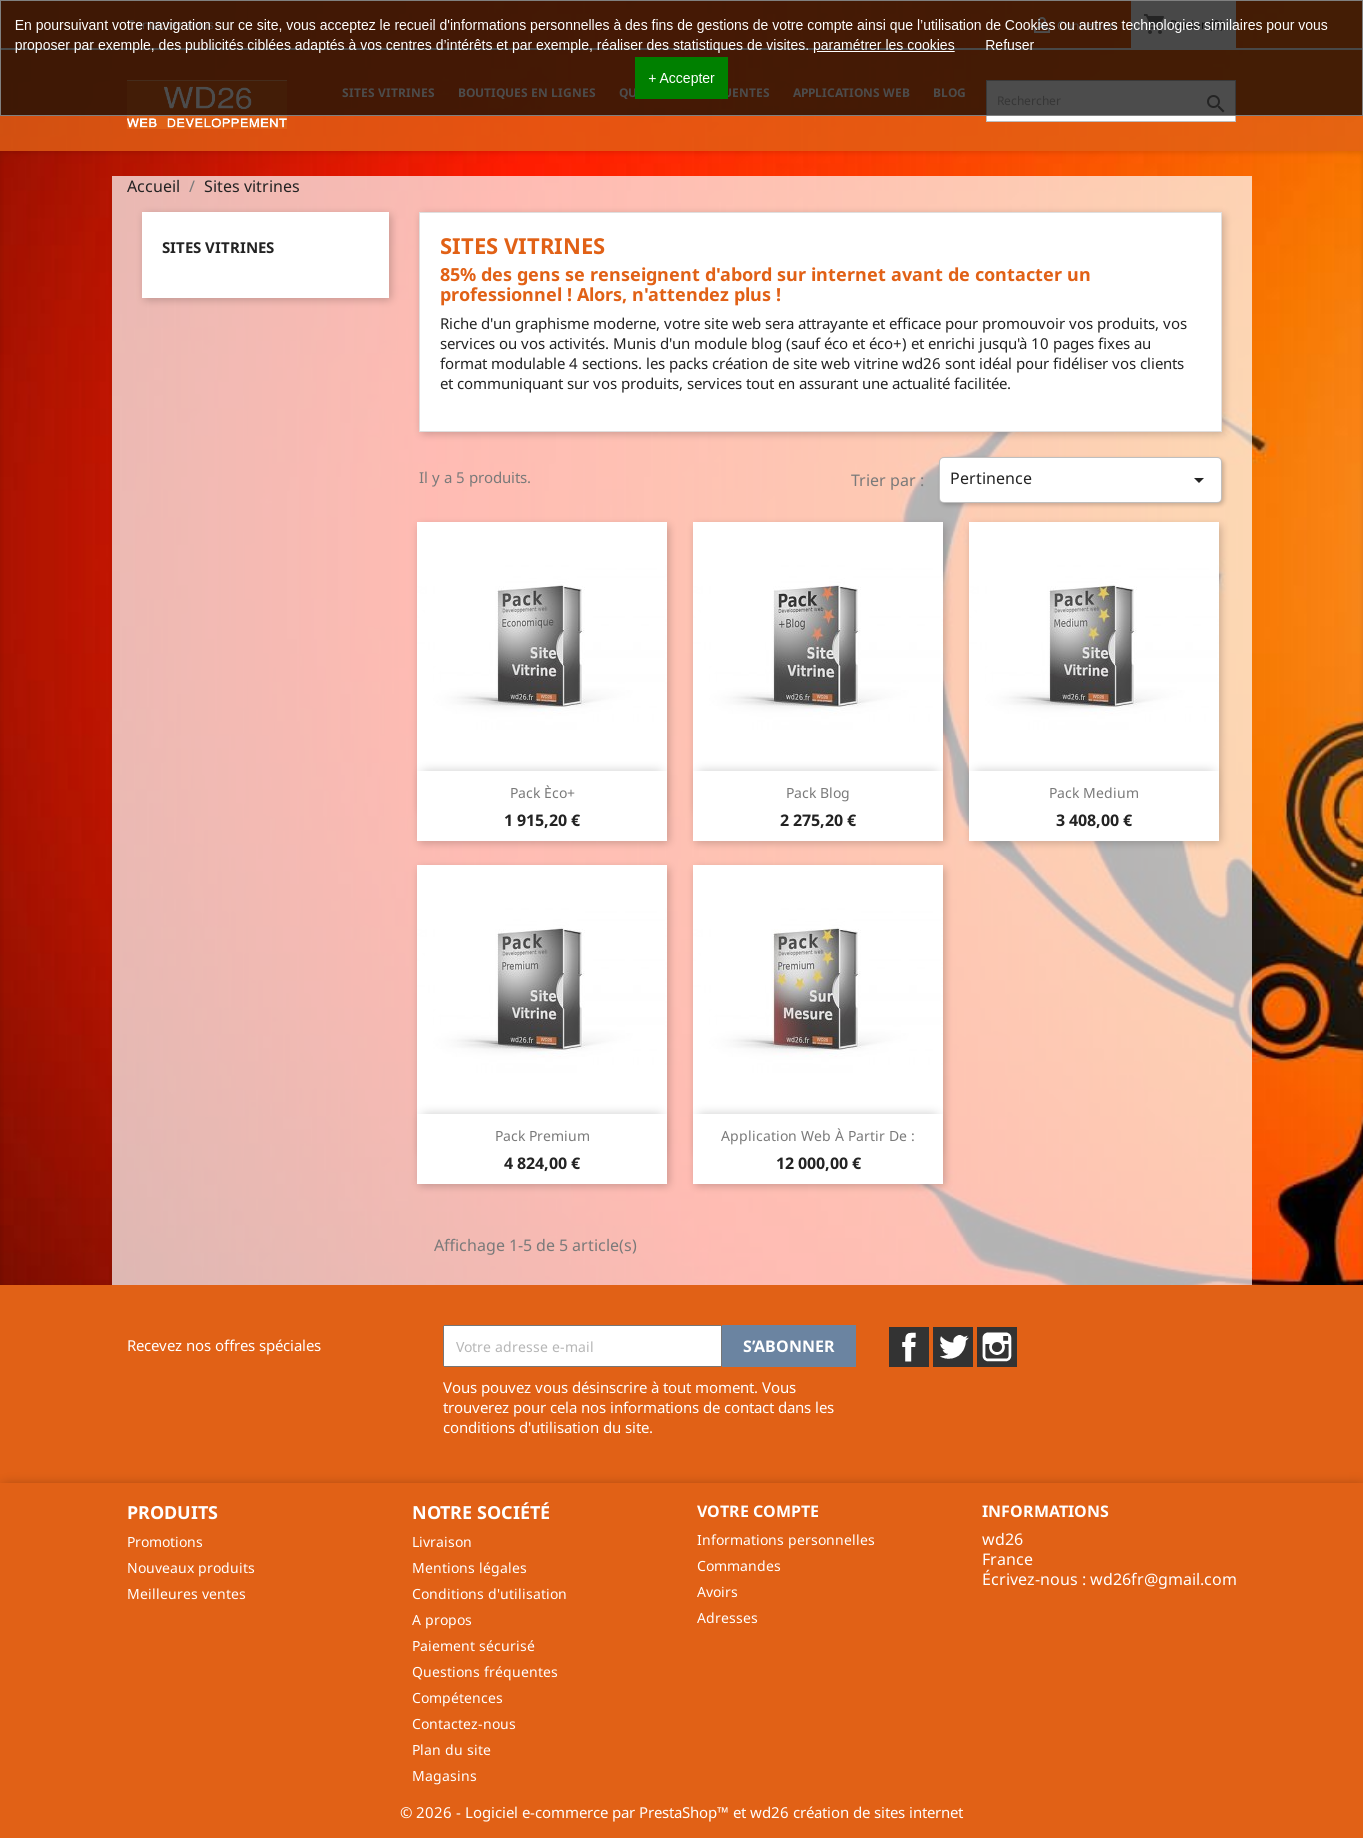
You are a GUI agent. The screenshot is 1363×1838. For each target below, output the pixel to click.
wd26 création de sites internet (856, 1812)
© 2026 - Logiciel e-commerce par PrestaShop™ (566, 1812)
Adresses (727, 1617)
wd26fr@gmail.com (1163, 1579)
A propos (442, 1619)
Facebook (909, 1347)
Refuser (1009, 45)
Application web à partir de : (818, 1135)
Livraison (442, 1541)
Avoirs (717, 1591)
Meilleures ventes (186, 1593)
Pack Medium (1094, 792)
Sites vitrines (218, 247)
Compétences (457, 1697)
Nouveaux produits (191, 1567)
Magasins (444, 1775)
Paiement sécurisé (473, 1645)
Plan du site (451, 1749)
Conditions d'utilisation (489, 1593)
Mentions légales (469, 1567)
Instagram (997, 1347)
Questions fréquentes (485, 1671)
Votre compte (758, 1511)
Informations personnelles (786, 1539)
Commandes (739, 1565)
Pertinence (1080, 479)
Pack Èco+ (542, 792)
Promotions (165, 1541)
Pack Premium (542, 1135)
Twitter (953, 1347)
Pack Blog (818, 792)
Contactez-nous (464, 1723)
